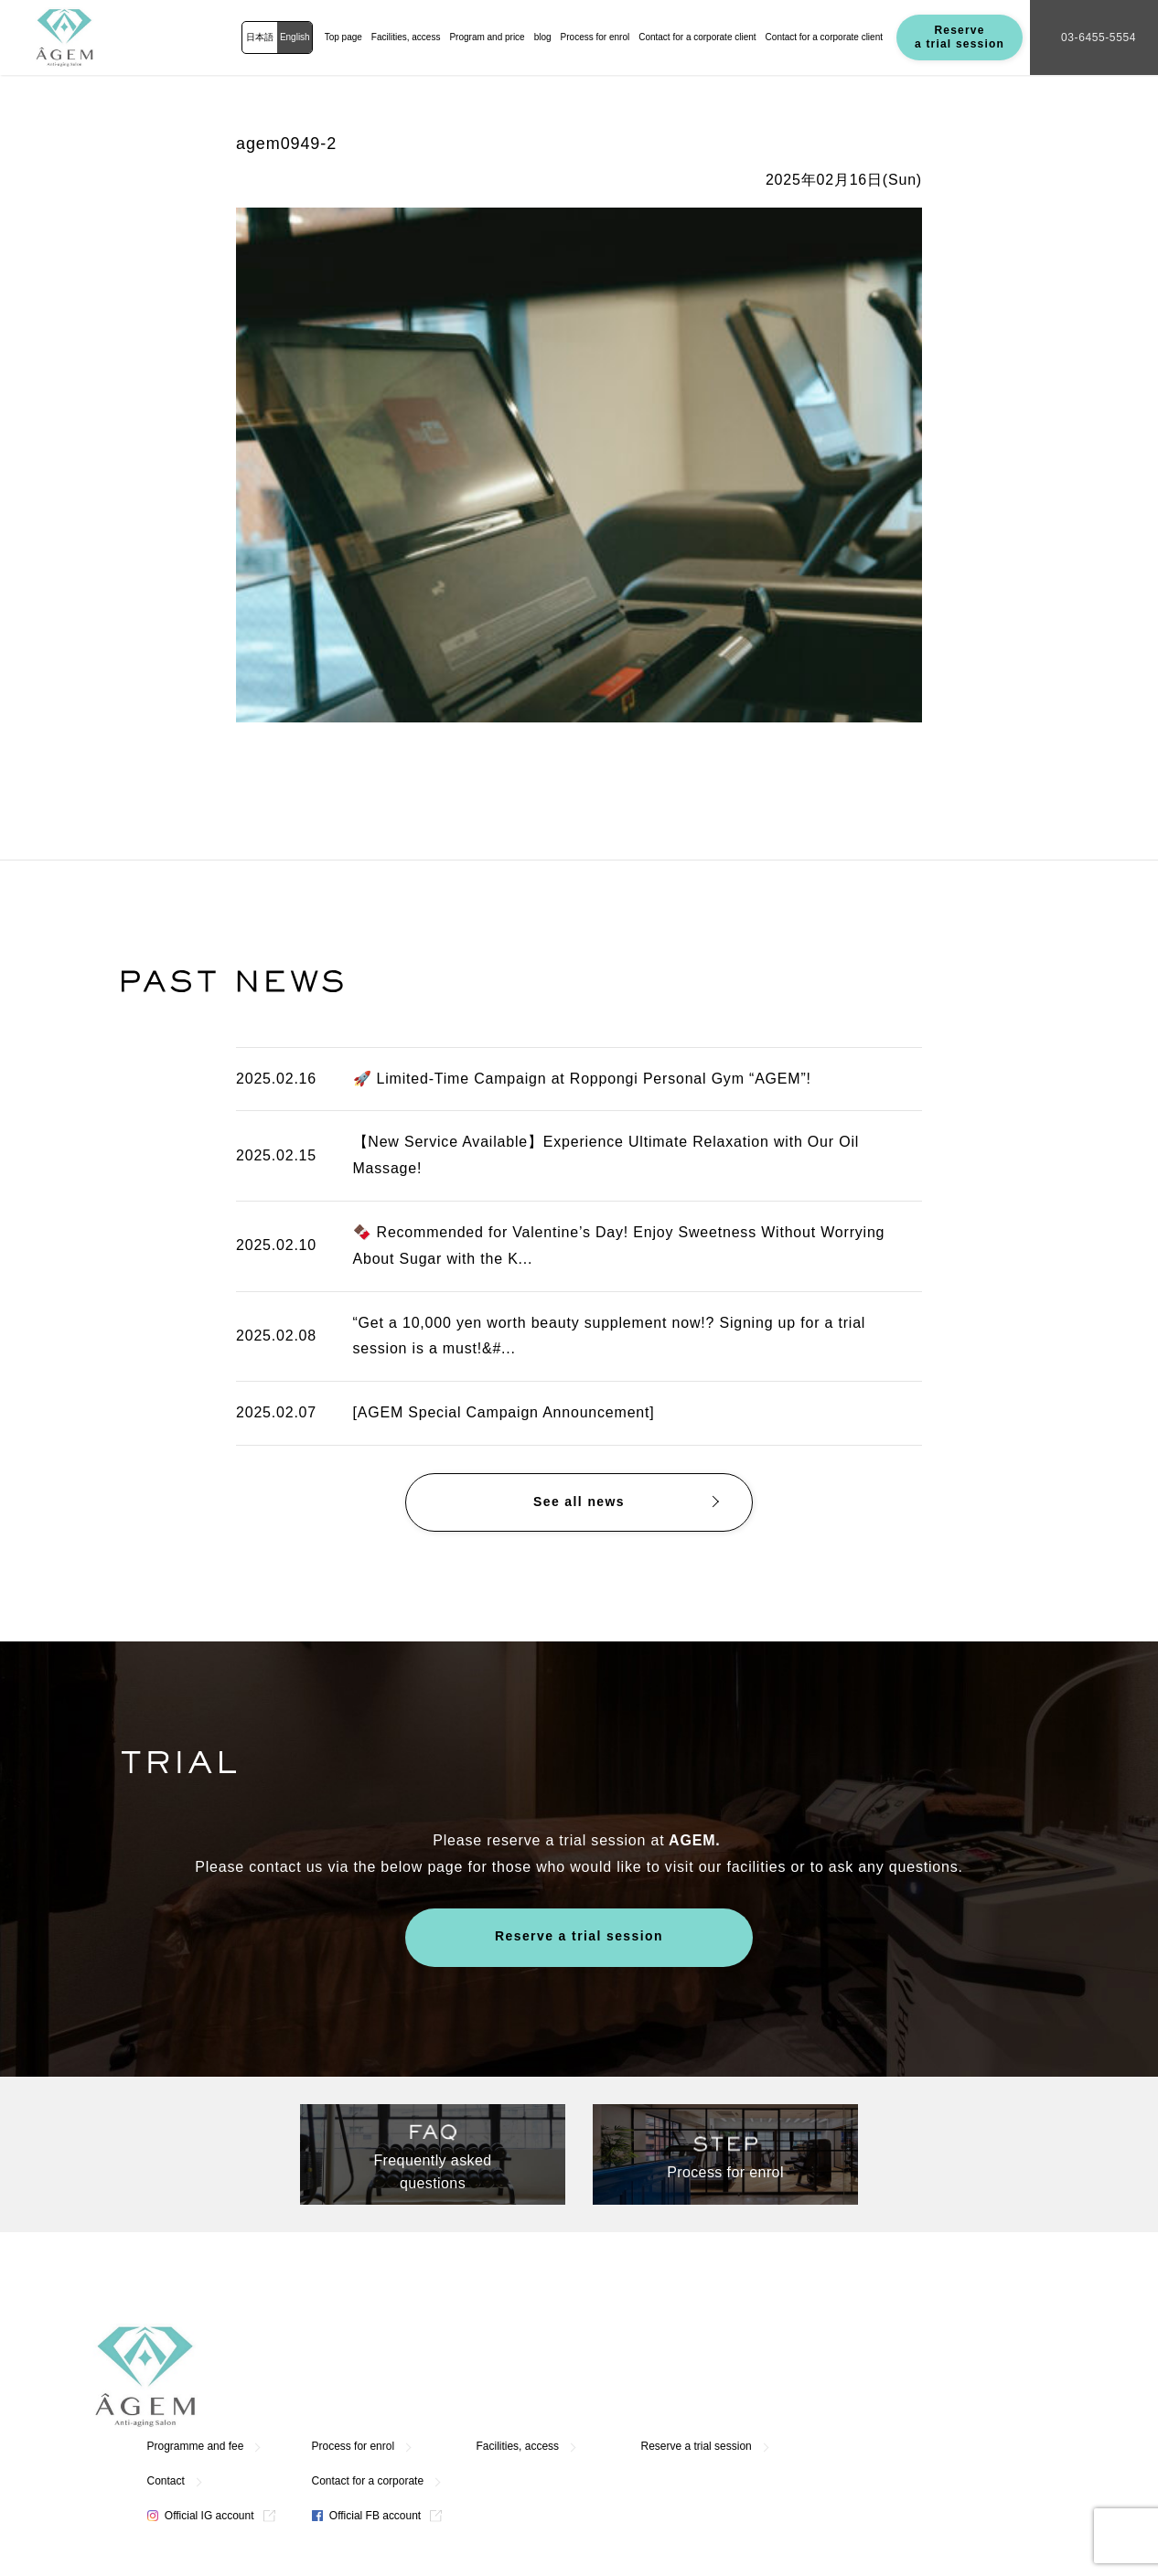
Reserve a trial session (959, 37)
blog (543, 37)
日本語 (259, 37)
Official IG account (462, 2410)
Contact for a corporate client (697, 37)
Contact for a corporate (630, 2375)
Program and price (486, 37)
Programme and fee (457, 2341)
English (295, 37)
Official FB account (628, 2410)
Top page (343, 37)
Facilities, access (406, 37)
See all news (579, 1502)
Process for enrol (595, 37)
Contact (427, 2375)
